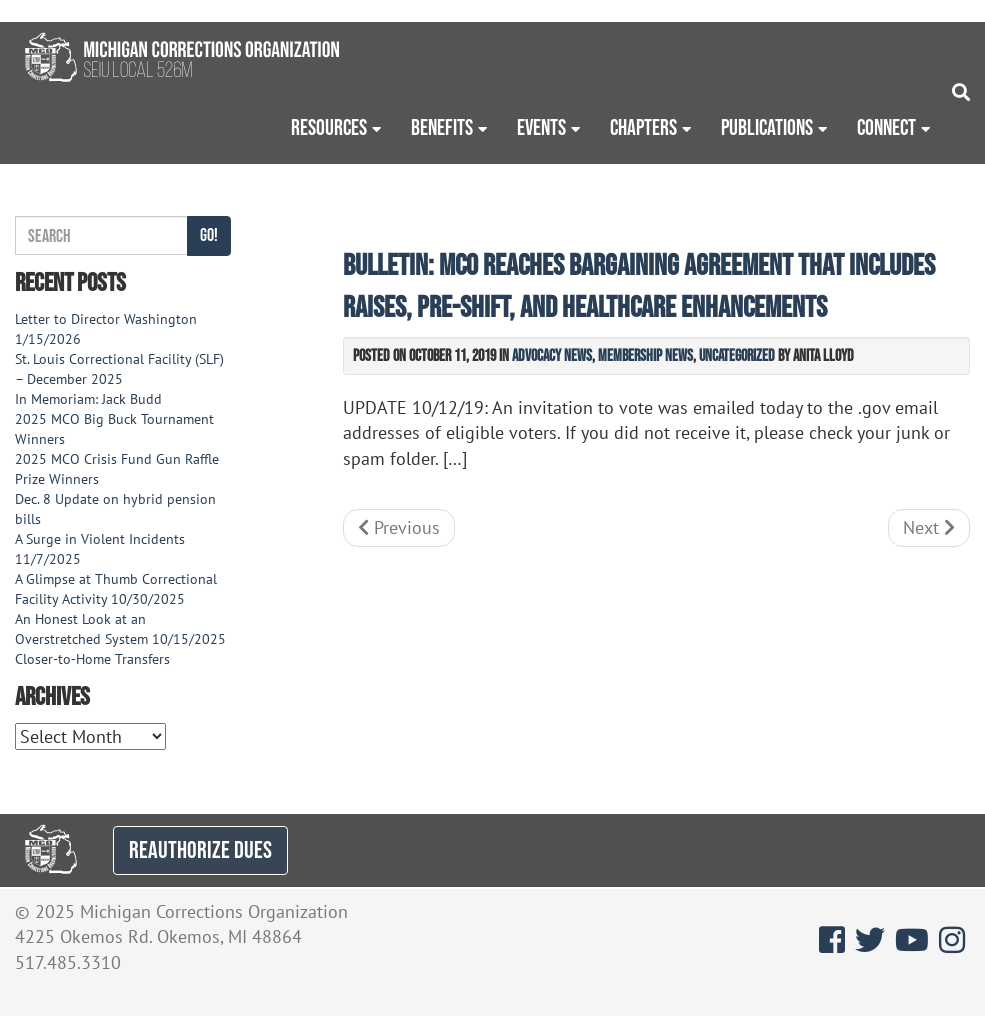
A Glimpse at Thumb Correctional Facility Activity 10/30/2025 (116, 589)
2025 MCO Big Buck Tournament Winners (114, 429)
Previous (399, 527)
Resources (329, 127)
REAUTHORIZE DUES (200, 849)
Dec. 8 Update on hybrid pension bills (115, 509)
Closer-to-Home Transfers (94, 659)
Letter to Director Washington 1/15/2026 (106, 329)
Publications (767, 127)
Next (929, 527)
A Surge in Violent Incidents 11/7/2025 (100, 549)
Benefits (442, 127)
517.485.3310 (68, 962)
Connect (886, 127)
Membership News (645, 355)
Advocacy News (552, 355)
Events (541, 127)
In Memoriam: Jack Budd (88, 399)
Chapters (643, 127)
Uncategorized (737, 355)
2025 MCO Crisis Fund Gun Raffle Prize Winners (117, 469)
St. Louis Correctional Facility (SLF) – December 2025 (119, 369)
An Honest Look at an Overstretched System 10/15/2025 (120, 629)
